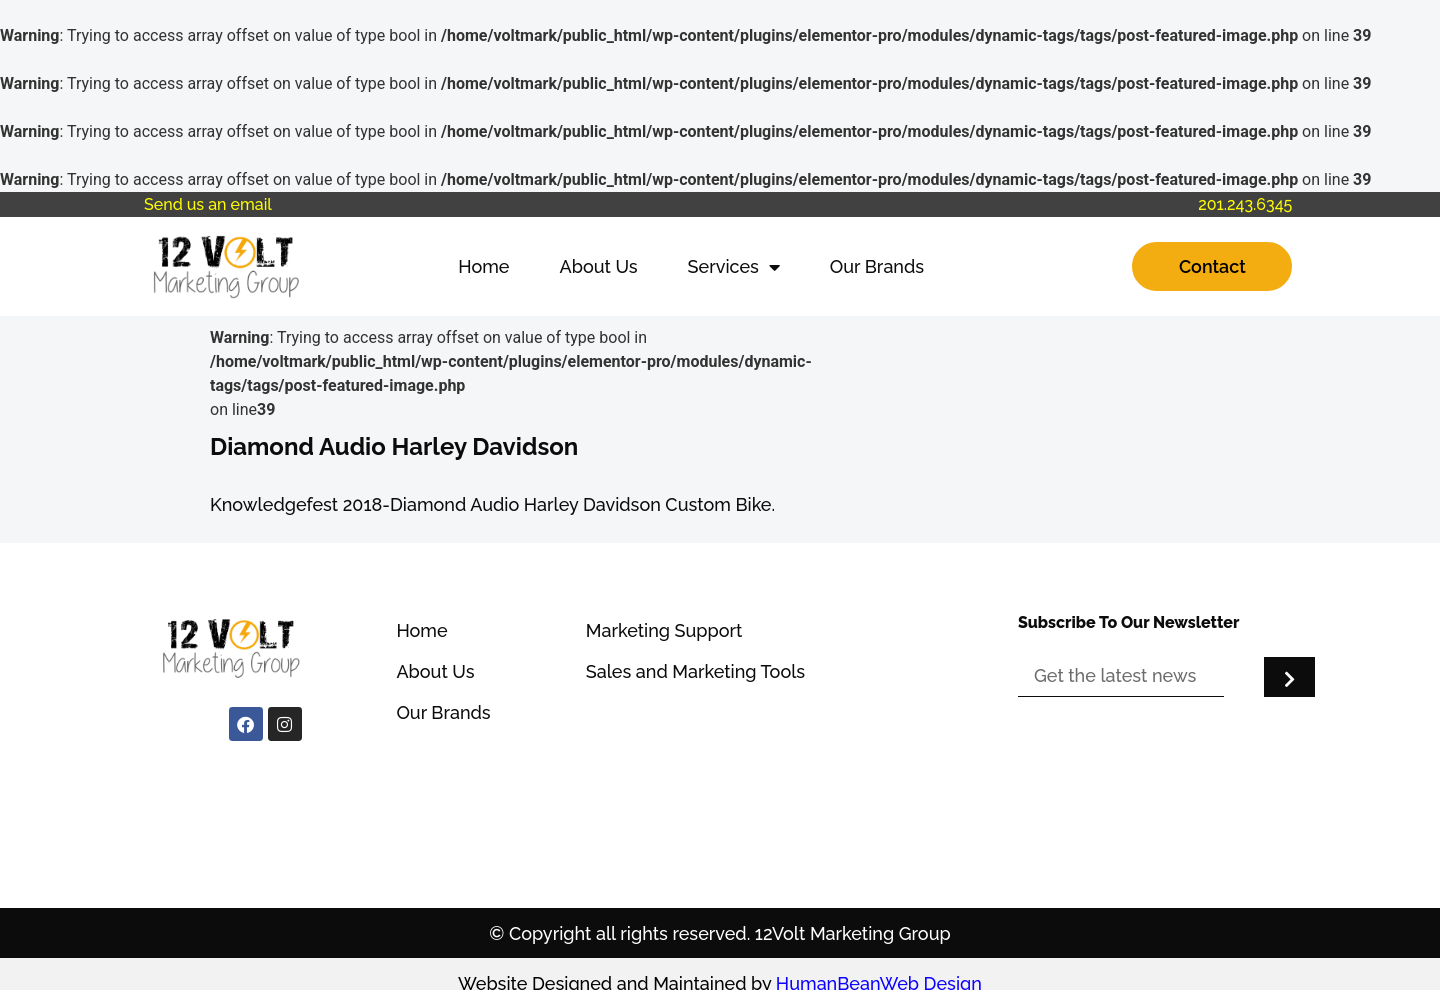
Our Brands (877, 266)
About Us (599, 266)
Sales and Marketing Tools (695, 671)
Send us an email (208, 204)
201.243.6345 (1245, 204)
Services (734, 267)
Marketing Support (664, 630)
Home (483, 266)
